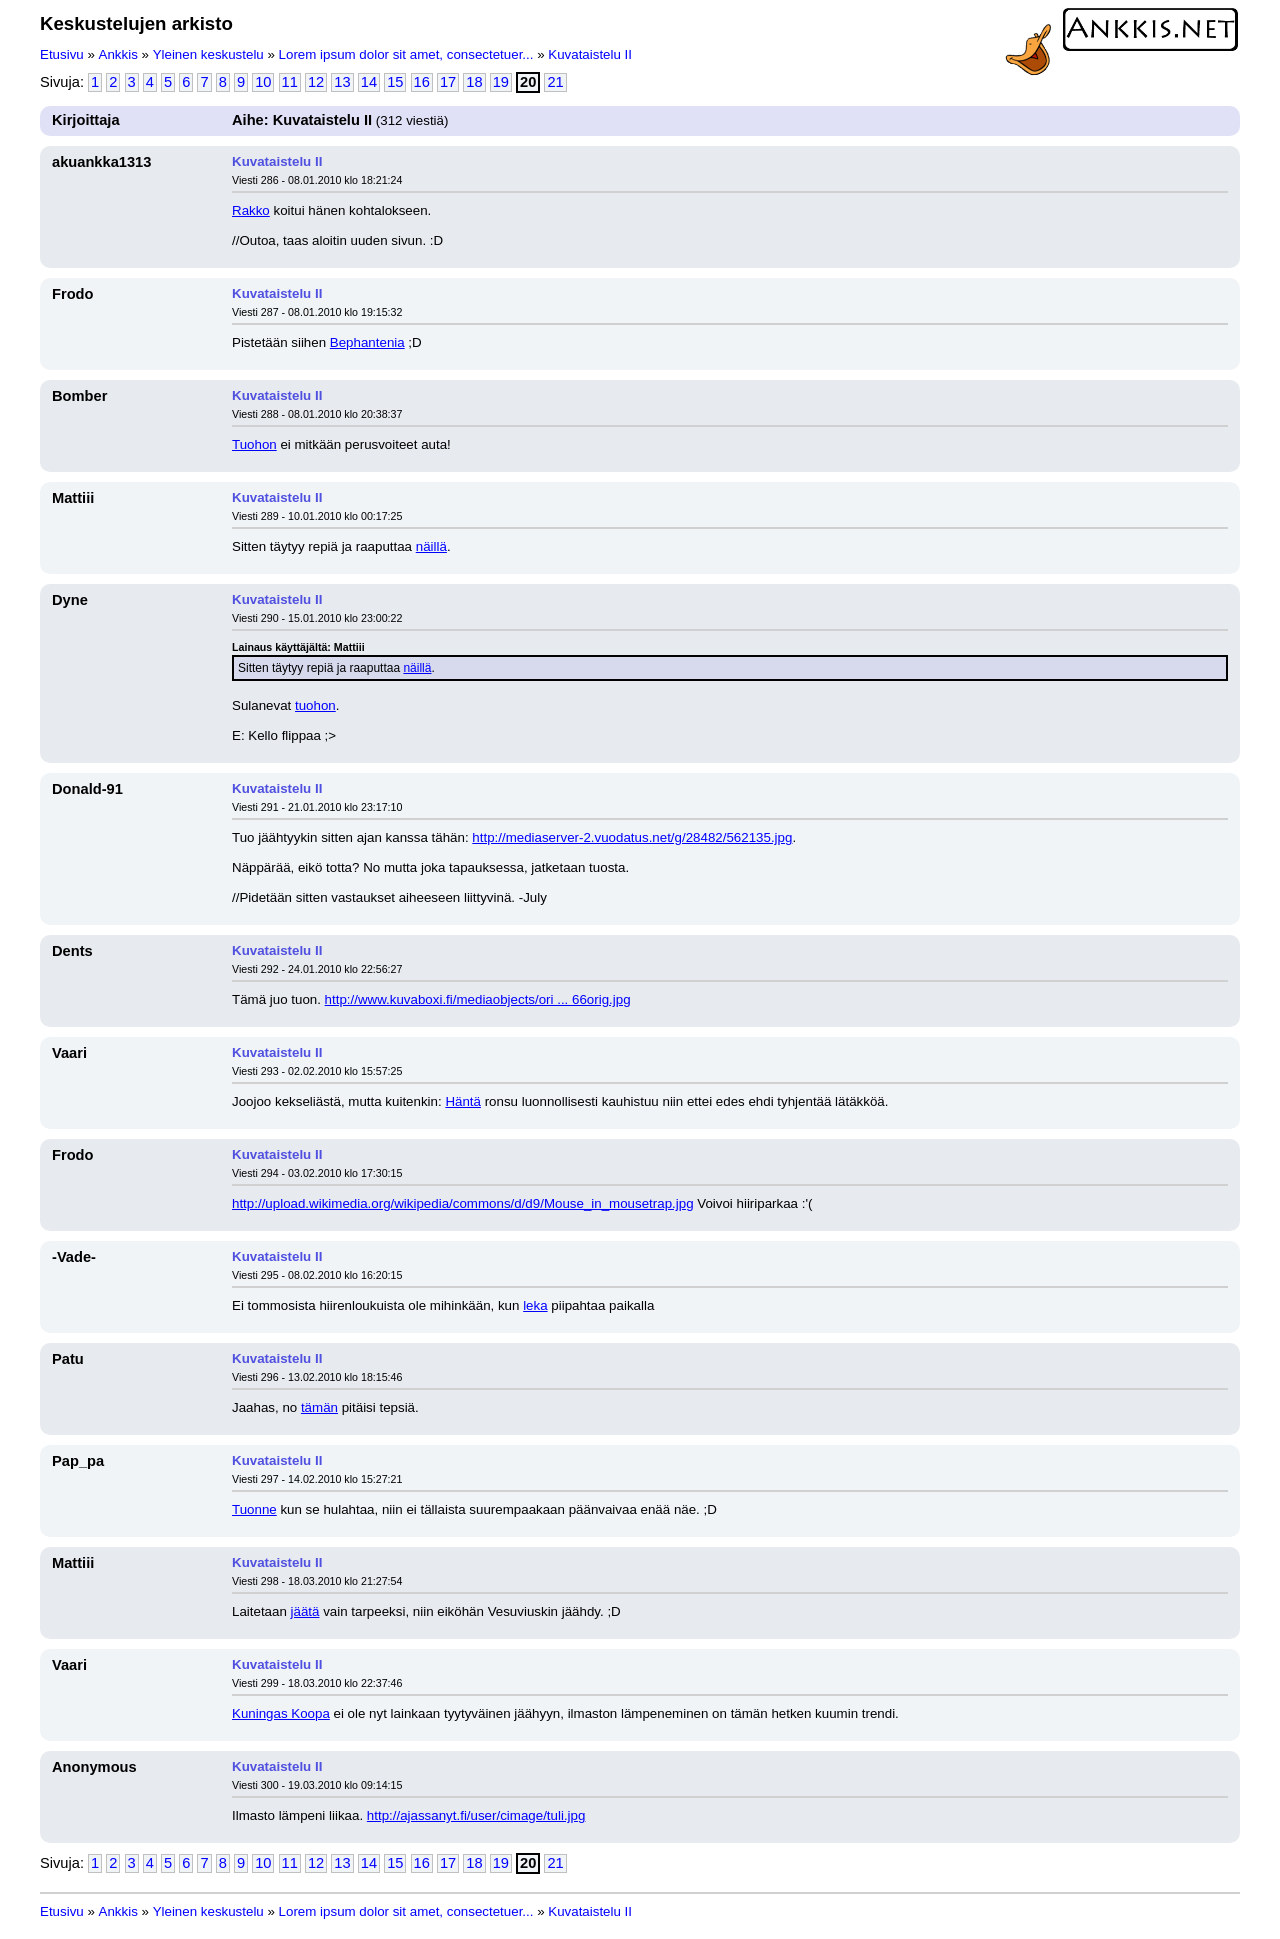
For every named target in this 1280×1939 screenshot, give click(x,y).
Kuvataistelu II (590, 54)
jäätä (305, 1611)
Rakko (251, 210)
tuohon (315, 705)
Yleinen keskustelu (208, 54)
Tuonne (254, 1509)
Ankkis (118, 54)
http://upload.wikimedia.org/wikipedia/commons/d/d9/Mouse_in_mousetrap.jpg (463, 1203)
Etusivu (62, 54)
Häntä (463, 1101)
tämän (319, 1407)
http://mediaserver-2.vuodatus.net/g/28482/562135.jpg (632, 837)
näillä (431, 546)
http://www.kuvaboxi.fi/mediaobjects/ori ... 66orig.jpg (478, 999)
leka (535, 1305)
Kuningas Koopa (281, 1713)
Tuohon (254, 444)
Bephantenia (367, 342)
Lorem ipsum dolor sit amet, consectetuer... (406, 54)
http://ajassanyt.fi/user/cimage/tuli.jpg (476, 1815)
